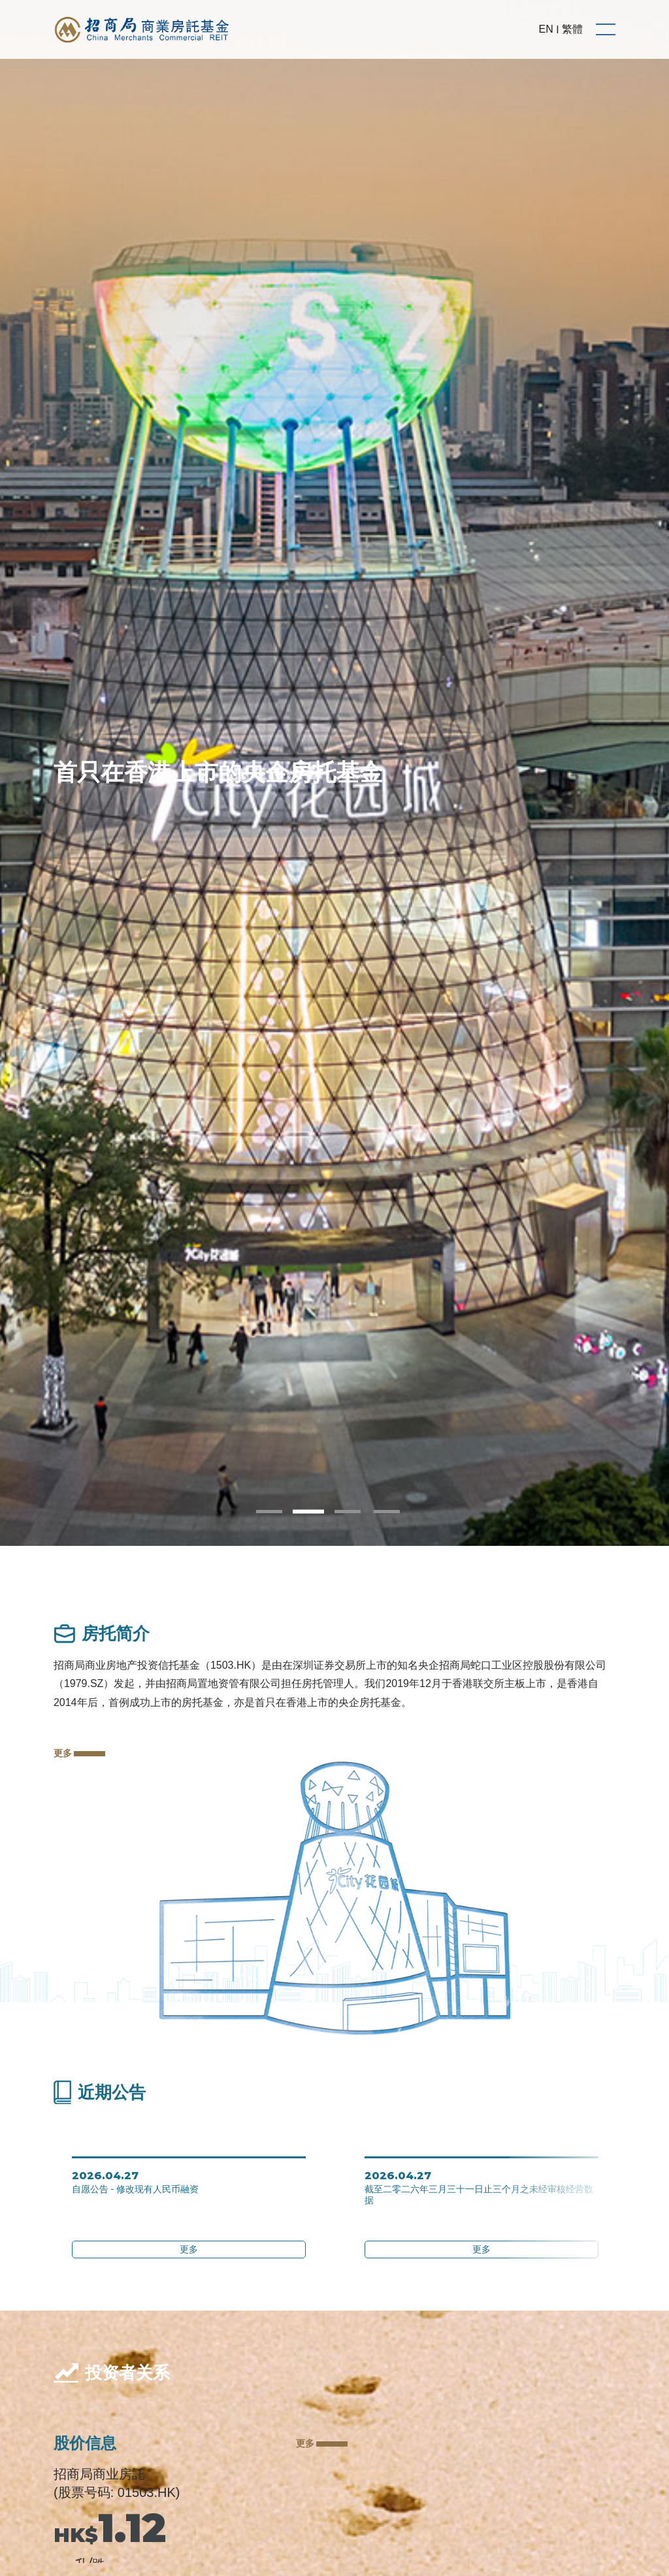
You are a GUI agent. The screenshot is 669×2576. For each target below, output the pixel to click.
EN (546, 29)
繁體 (572, 29)
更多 (79, 1753)
